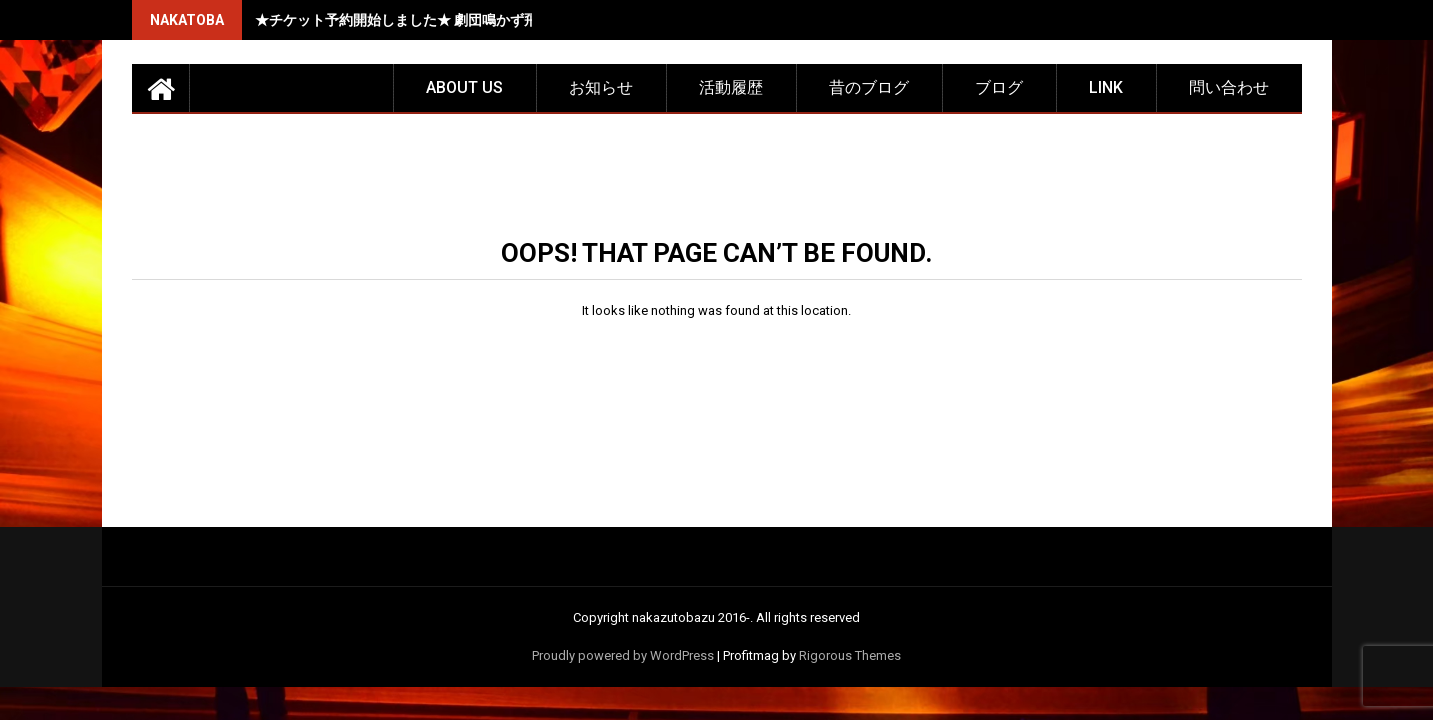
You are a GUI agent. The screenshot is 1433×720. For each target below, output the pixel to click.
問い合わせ (1229, 87)
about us (464, 87)
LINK (1106, 87)
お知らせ (601, 87)
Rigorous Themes (850, 655)
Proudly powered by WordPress (623, 655)
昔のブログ (869, 87)
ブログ (999, 87)
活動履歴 (731, 87)
